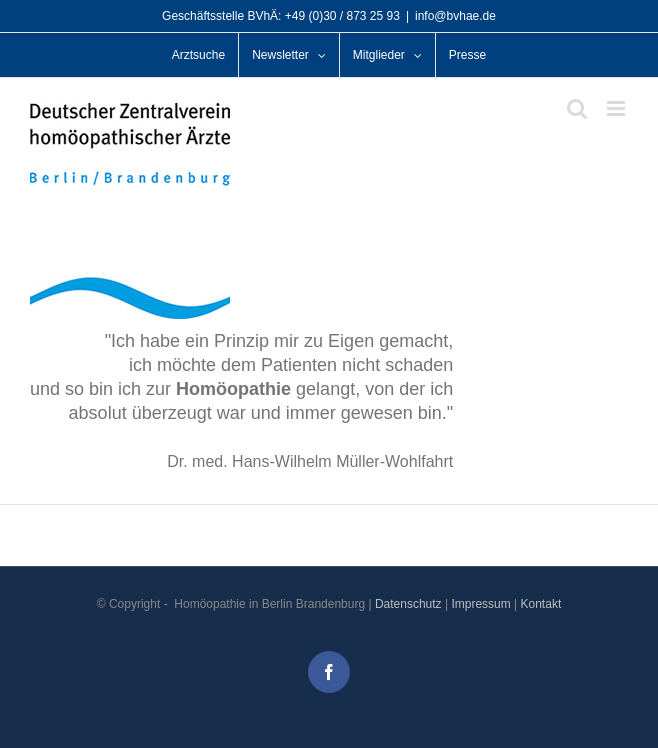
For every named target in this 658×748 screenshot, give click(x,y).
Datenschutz (408, 604)
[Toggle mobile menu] (617, 108)
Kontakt (541, 604)
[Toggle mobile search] (577, 108)
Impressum (480, 604)
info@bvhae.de (455, 16)
